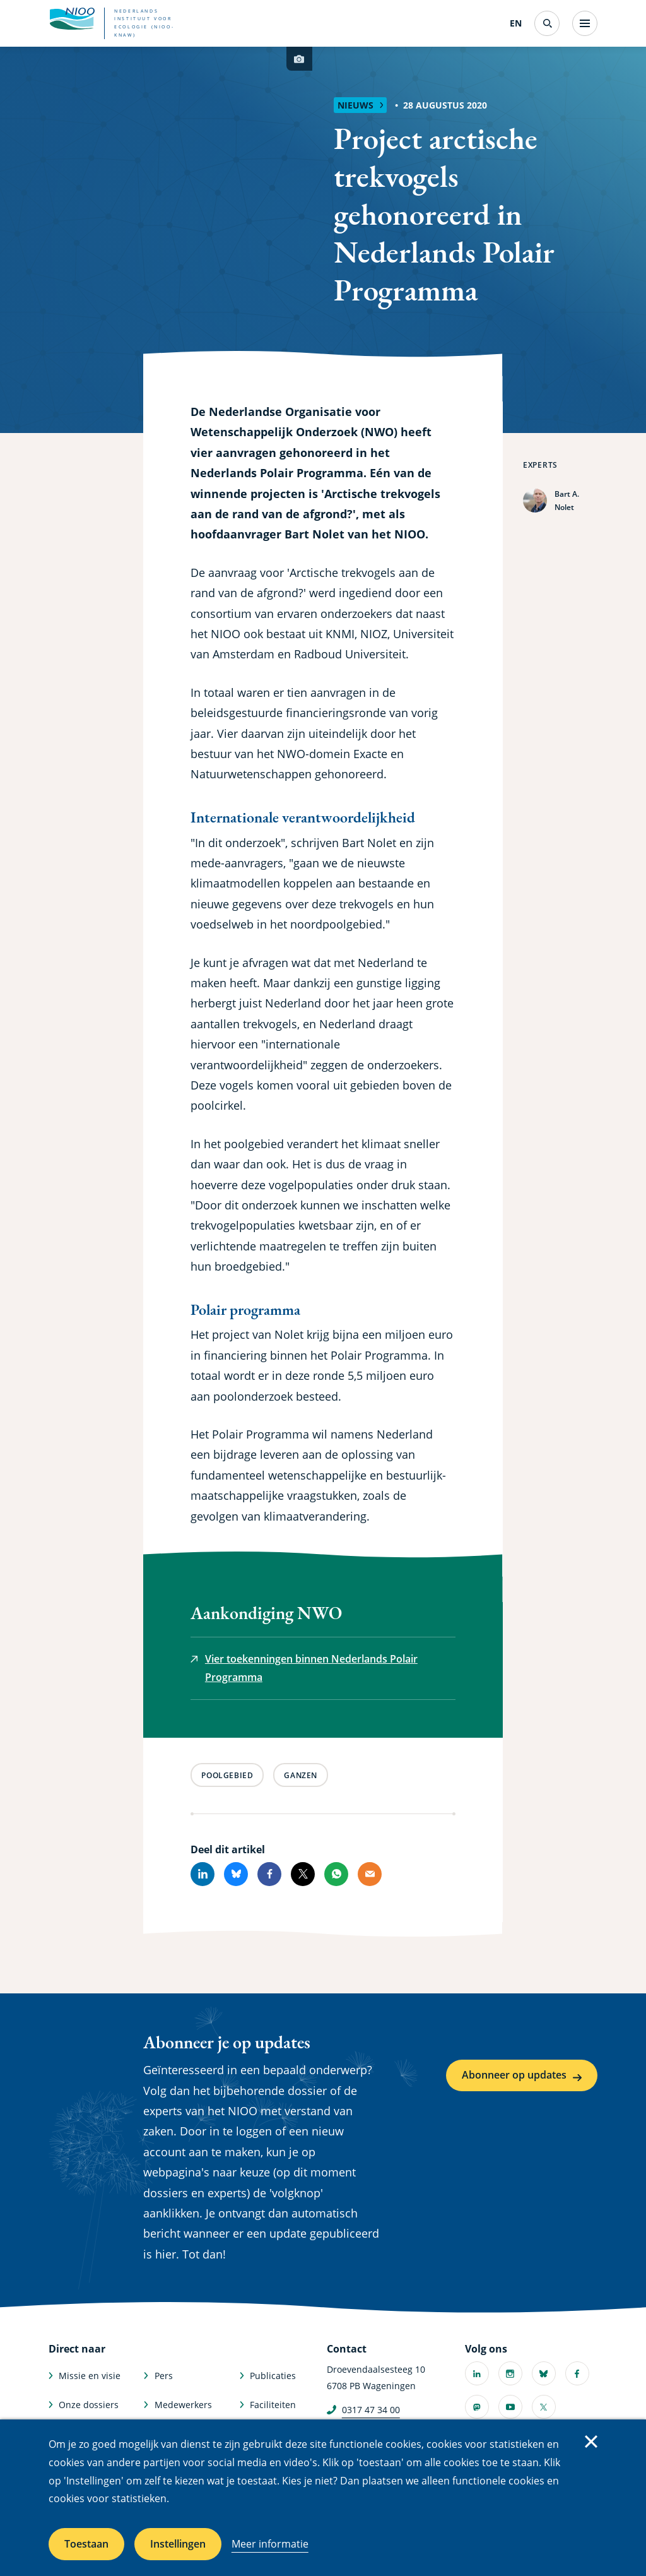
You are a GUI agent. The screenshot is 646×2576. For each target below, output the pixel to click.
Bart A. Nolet (567, 501)
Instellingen (178, 2544)
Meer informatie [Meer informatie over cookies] (270, 2544)
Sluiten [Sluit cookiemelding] (591, 2441)
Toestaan (86, 2544)
